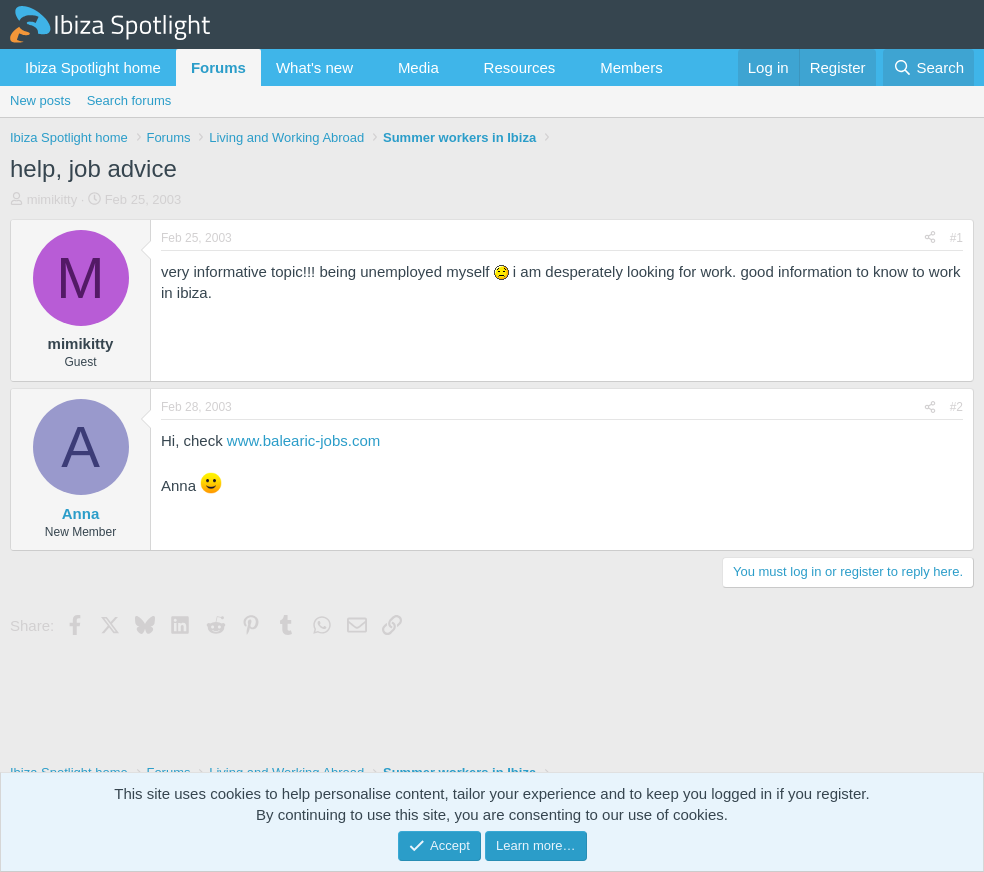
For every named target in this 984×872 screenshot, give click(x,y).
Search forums (129, 100)
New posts (40, 100)
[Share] (930, 238)
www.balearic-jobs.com (303, 440)
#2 (956, 407)
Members (631, 67)
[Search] (928, 67)
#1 (956, 238)
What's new (314, 67)
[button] (369, 67)
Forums (218, 67)
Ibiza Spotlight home (93, 67)
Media (418, 67)
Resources (520, 67)
